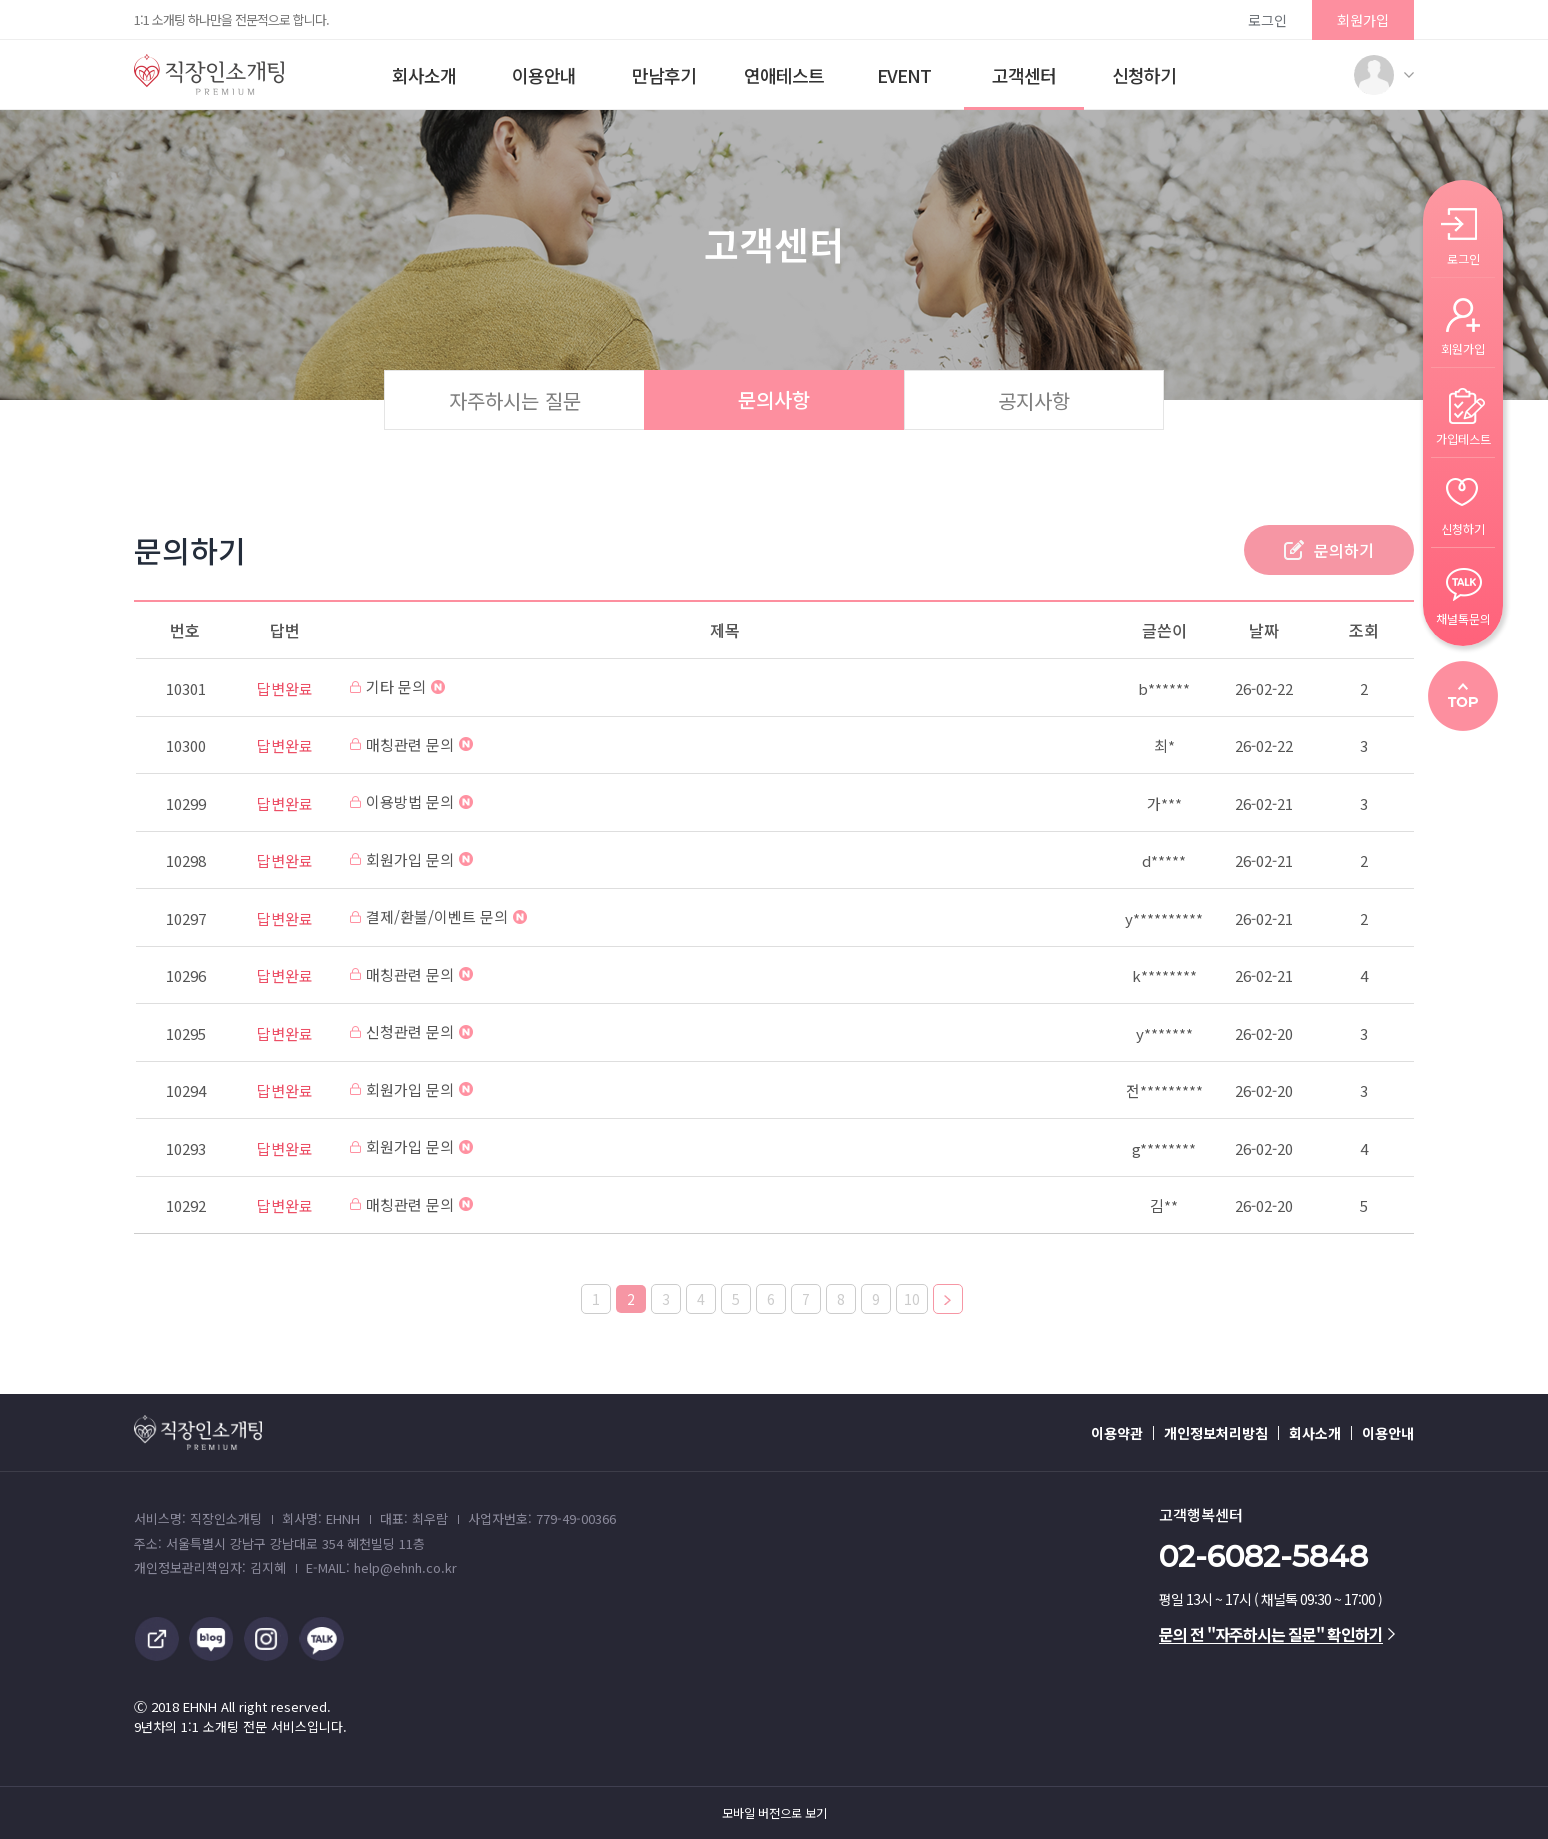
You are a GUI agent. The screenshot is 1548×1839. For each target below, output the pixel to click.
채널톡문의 (1463, 617)
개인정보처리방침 (1216, 1433)
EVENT (904, 75)
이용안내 (544, 75)
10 (912, 1299)
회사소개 (424, 75)
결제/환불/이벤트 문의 (438, 916)
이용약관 (1117, 1433)
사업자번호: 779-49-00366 (542, 1518)
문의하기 (1344, 550)
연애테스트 (784, 75)
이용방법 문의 (411, 801)
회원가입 (1363, 20)
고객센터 (1024, 75)
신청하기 (1144, 75)
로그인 (1267, 20)
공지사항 (1034, 400)
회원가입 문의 (411, 859)
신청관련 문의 (411, 1031)
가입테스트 (1463, 437)
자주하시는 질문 (515, 400)
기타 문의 (397, 686)
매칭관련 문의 (411, 744)
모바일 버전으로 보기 (774, 1813)
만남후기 (664, 75)
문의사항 (774, 399)
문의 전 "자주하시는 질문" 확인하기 (1277, 1634)
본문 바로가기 (0, 0)
